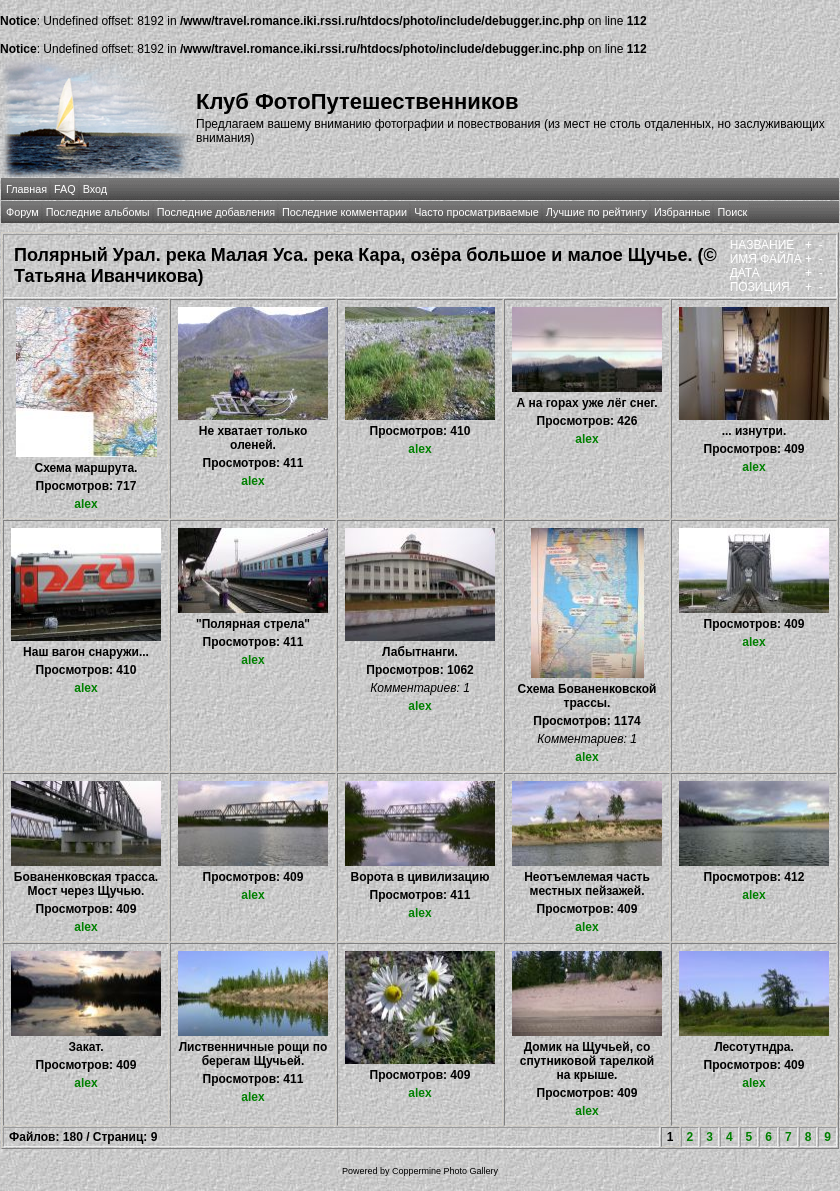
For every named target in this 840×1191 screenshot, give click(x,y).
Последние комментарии (344, 212)
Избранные (682, 212)
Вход (95, 189)
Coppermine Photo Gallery (445, 1171)
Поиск (732, 212)
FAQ (65, 189)
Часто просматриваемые (476, 212)
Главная (26, 189)
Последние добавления (216, 212)
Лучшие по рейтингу (596, 212)
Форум (22, 212)
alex (85, 504)
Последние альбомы (98, 212)
